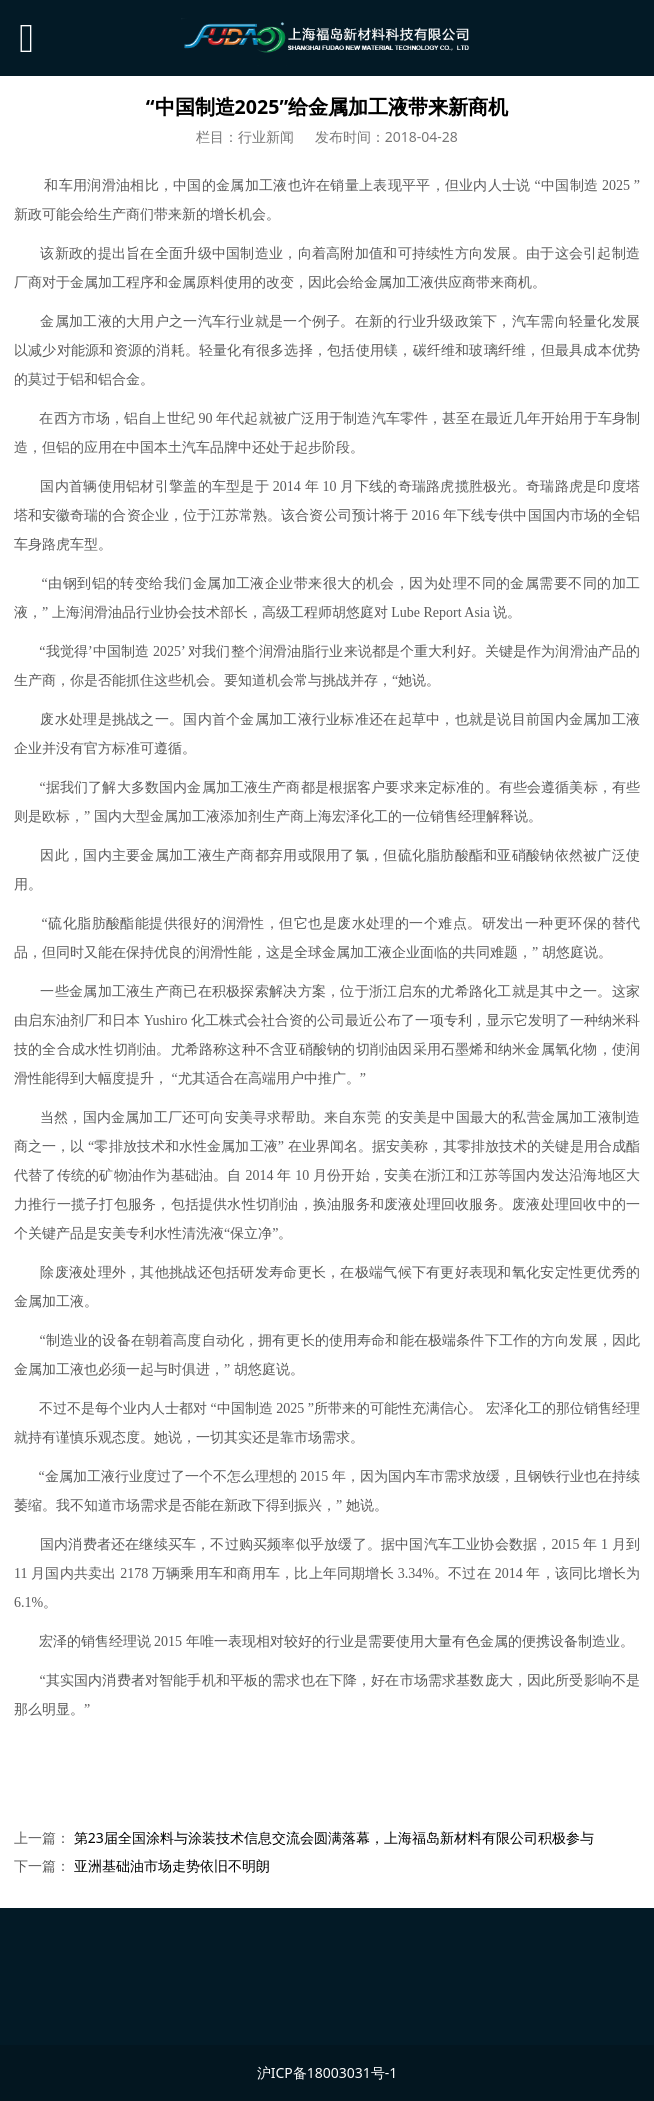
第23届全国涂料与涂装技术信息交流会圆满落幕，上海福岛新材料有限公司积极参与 (334, 1837)
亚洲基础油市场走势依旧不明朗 (172, 1865)
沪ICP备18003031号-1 (327, 2072)
